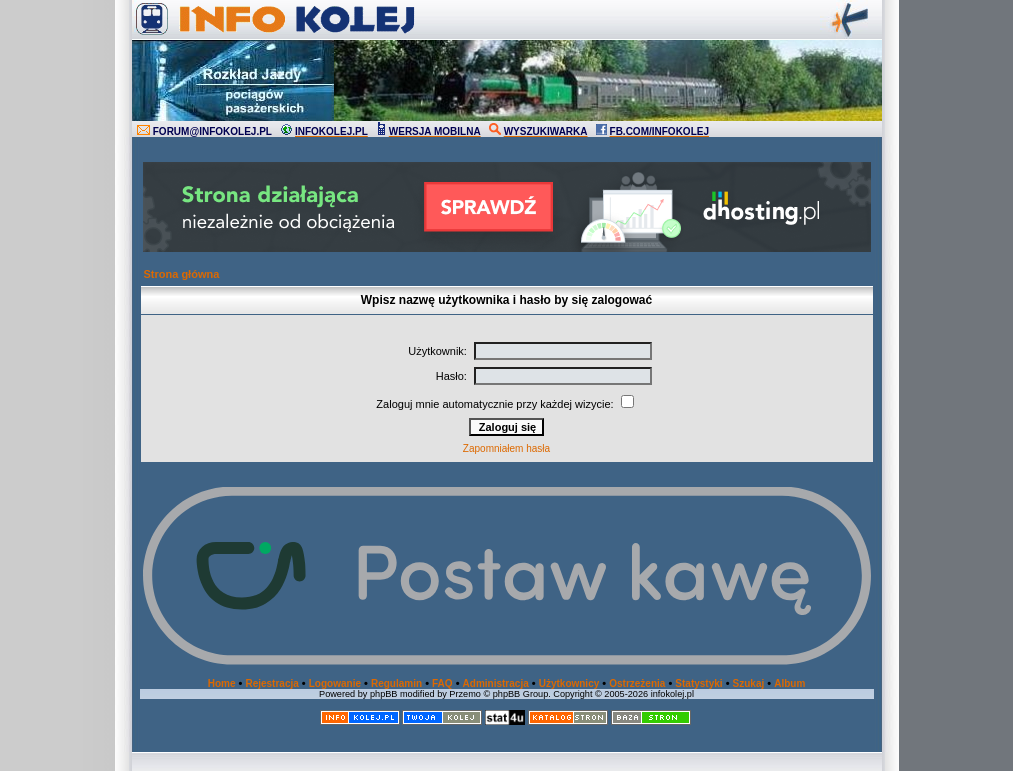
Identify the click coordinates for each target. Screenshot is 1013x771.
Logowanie (335, 683)
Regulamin (396, 683)
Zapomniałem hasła (506, 448)
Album (789, 683)
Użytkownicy (569, 683)
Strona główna (182, 274)
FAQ (442, 683)
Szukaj (749, 683)
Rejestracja (271, 683)
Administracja (496, 683)
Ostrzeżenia (637, 683)
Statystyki (698, 683)
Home (222, 683)
